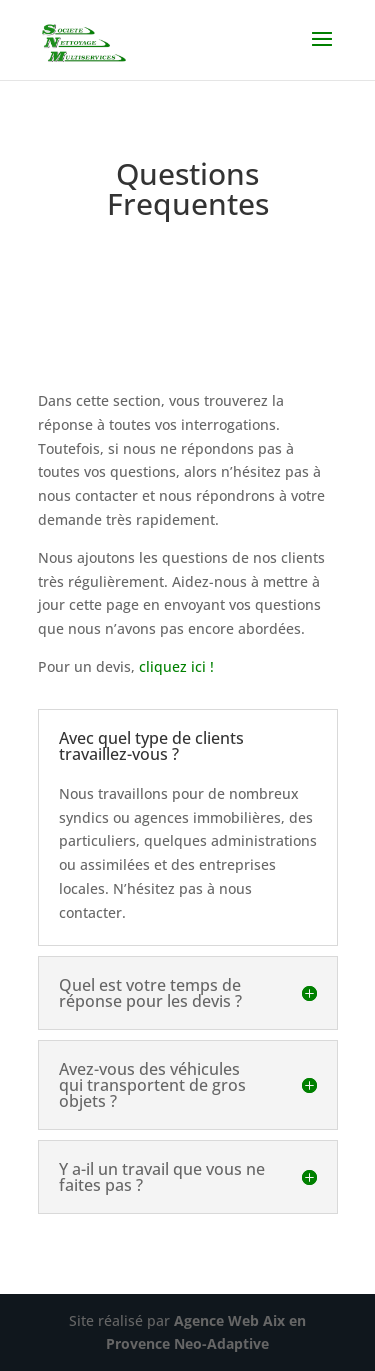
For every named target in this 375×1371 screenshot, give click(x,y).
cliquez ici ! (176, 666)
